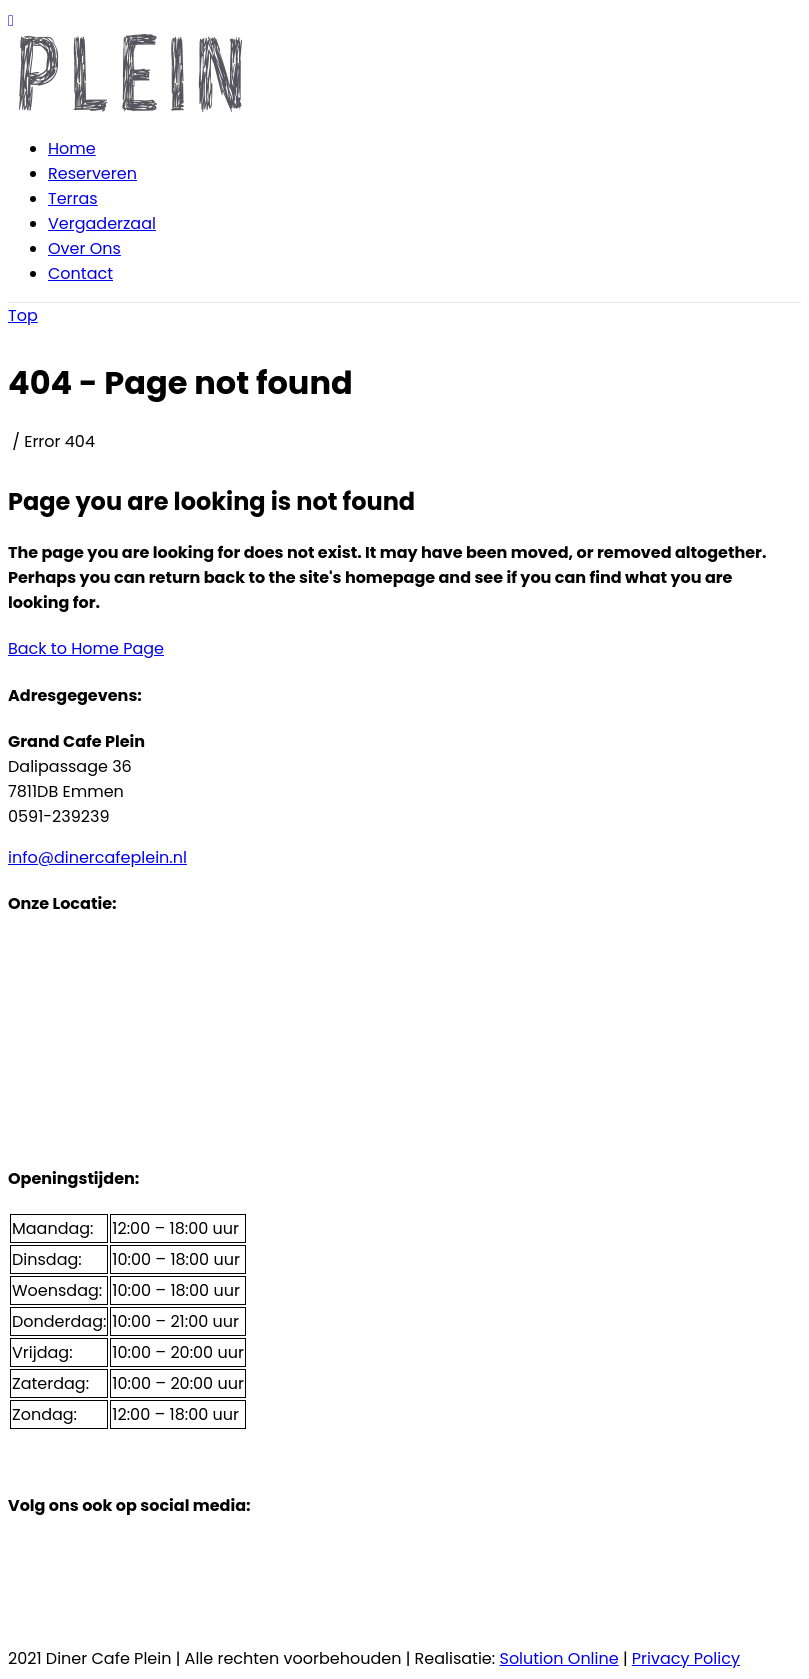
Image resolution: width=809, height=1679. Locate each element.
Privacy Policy (686, 1658)
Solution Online (558, 1658)
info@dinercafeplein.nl (97, 857)
